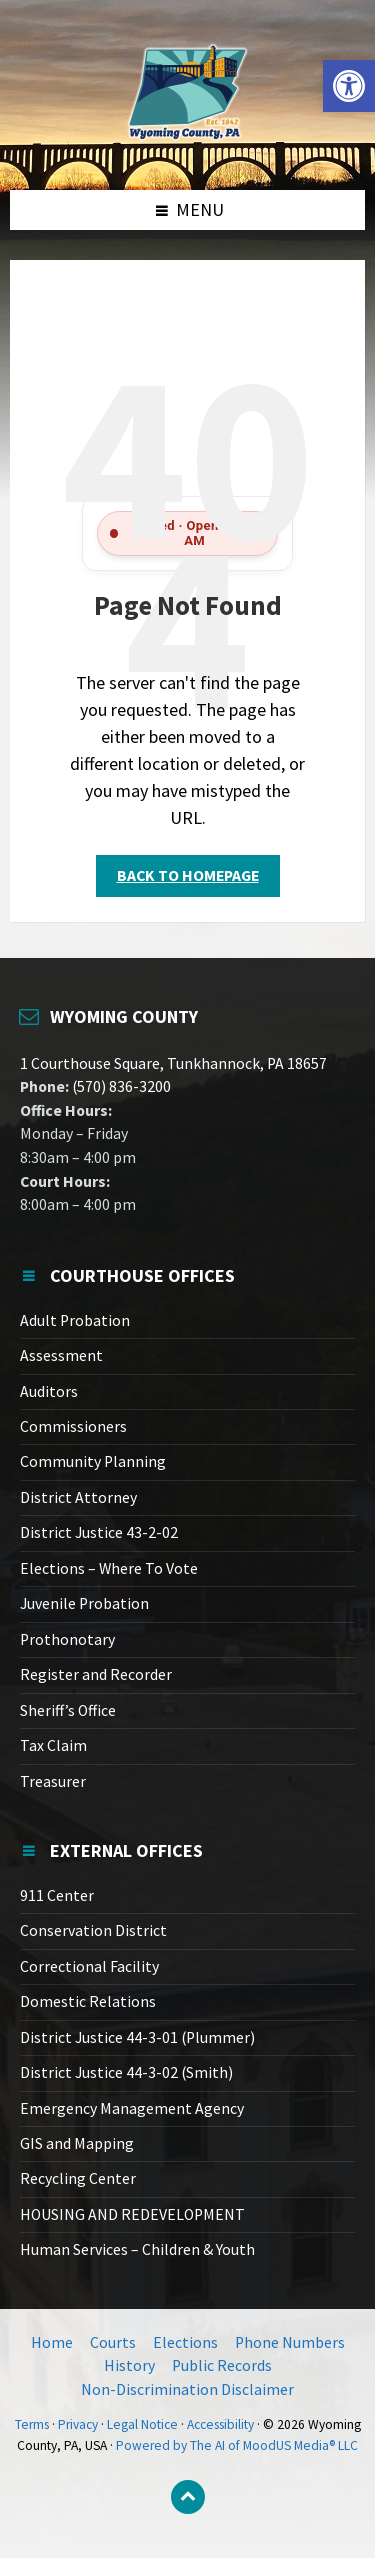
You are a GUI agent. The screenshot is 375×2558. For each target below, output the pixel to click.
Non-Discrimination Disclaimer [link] (187, 2389)
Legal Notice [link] (142, 2424)
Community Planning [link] (93, 1461)
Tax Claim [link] (53, 1745)
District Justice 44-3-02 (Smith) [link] (126, 2072)
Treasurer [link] (53, 1781)
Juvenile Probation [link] (84, 1603)
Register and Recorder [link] (96, 1674)
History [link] (129, 2365)
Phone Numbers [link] (290, 2342)
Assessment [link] (61, 1355)
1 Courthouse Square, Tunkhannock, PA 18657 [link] (173, 1063)
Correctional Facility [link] (89, 1966)
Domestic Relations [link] (88, 2001)
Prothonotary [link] (67, 1639)
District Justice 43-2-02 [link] (99, 1532)
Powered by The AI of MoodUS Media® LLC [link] (237, 2445)
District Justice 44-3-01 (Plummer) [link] (137, 2037)
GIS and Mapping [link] (77, 2143)
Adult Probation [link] (75, 1320)
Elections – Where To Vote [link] (109, 1568)
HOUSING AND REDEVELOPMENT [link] (132, 2214)
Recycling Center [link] (78, 2178)
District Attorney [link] (78, 1497)
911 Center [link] (57, 1895)
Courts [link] (113, 2342)
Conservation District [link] (93, 1930)
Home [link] (52, 2342)
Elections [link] (185, 2342)
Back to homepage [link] (188, 875)
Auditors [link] (49, 1391)
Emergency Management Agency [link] (132, 2108)
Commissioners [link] (73, 1426)
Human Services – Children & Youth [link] (137, 2249)
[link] (349, 86)
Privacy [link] (78, 2424)
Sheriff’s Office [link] (68, 1710)
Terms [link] (32, 2424)
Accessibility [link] (220, 2424)
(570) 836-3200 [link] (120, 1086)
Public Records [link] (222, 2365)
